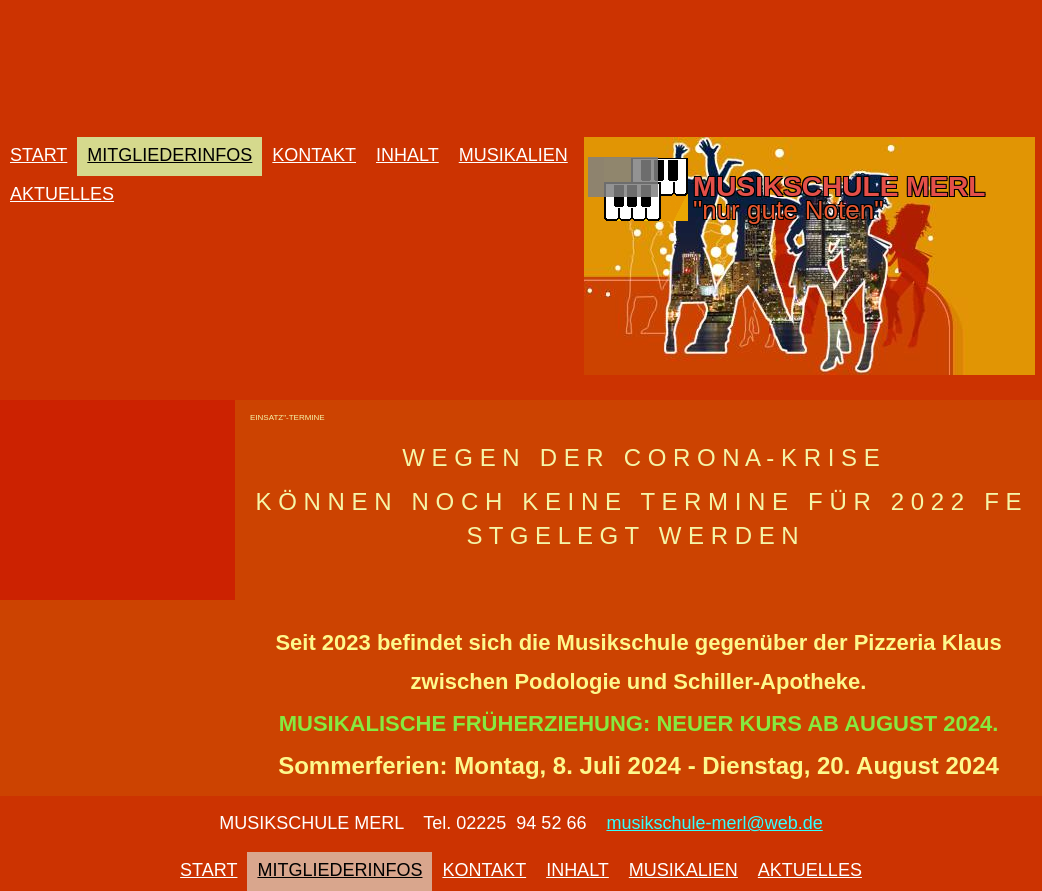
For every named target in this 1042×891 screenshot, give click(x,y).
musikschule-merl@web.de (714, 823)
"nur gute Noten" (788, 210)
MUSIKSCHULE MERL (839, 186)
